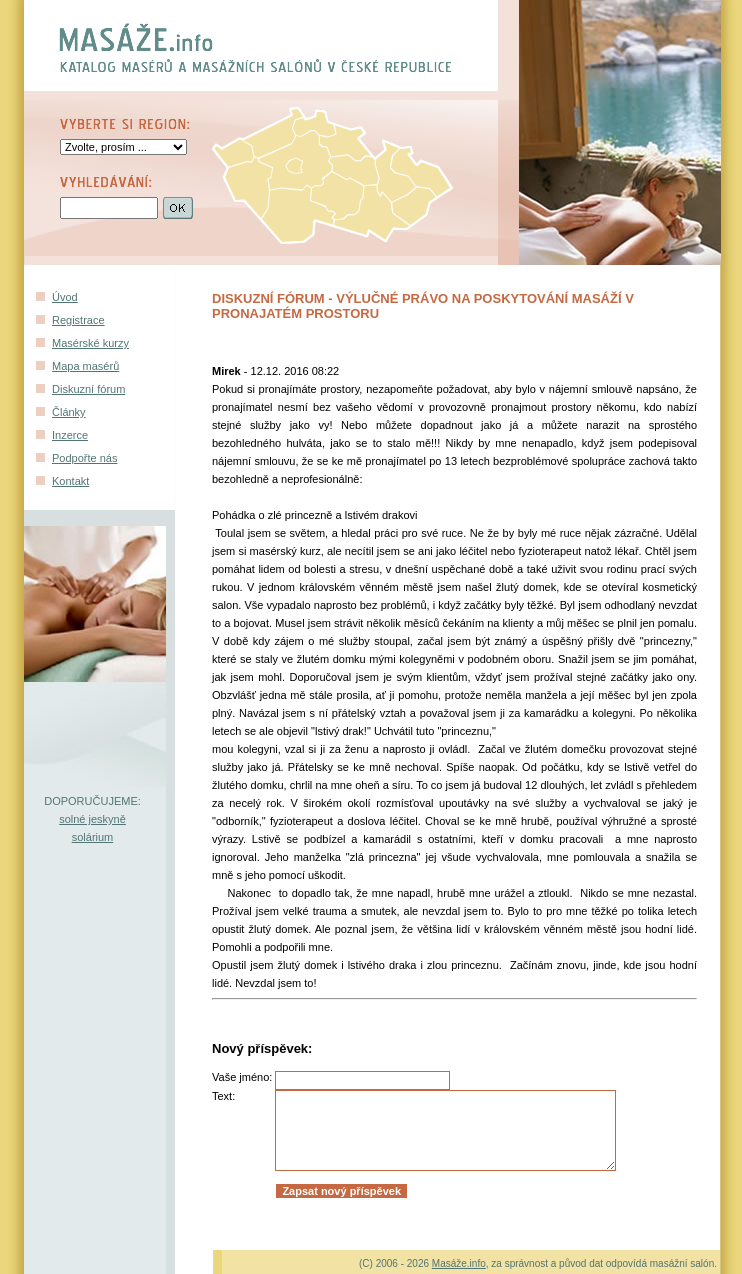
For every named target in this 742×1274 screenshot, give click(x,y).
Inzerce (70, 435)
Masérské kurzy (90, 343)
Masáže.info (459, 1263)
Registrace (78, 320)
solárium (93, 837)
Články (69, 412)
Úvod (65, 297)
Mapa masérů (85, 366)
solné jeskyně (92, 819)
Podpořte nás (84, 458)
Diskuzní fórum (88, 389)
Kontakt (70, 481)
